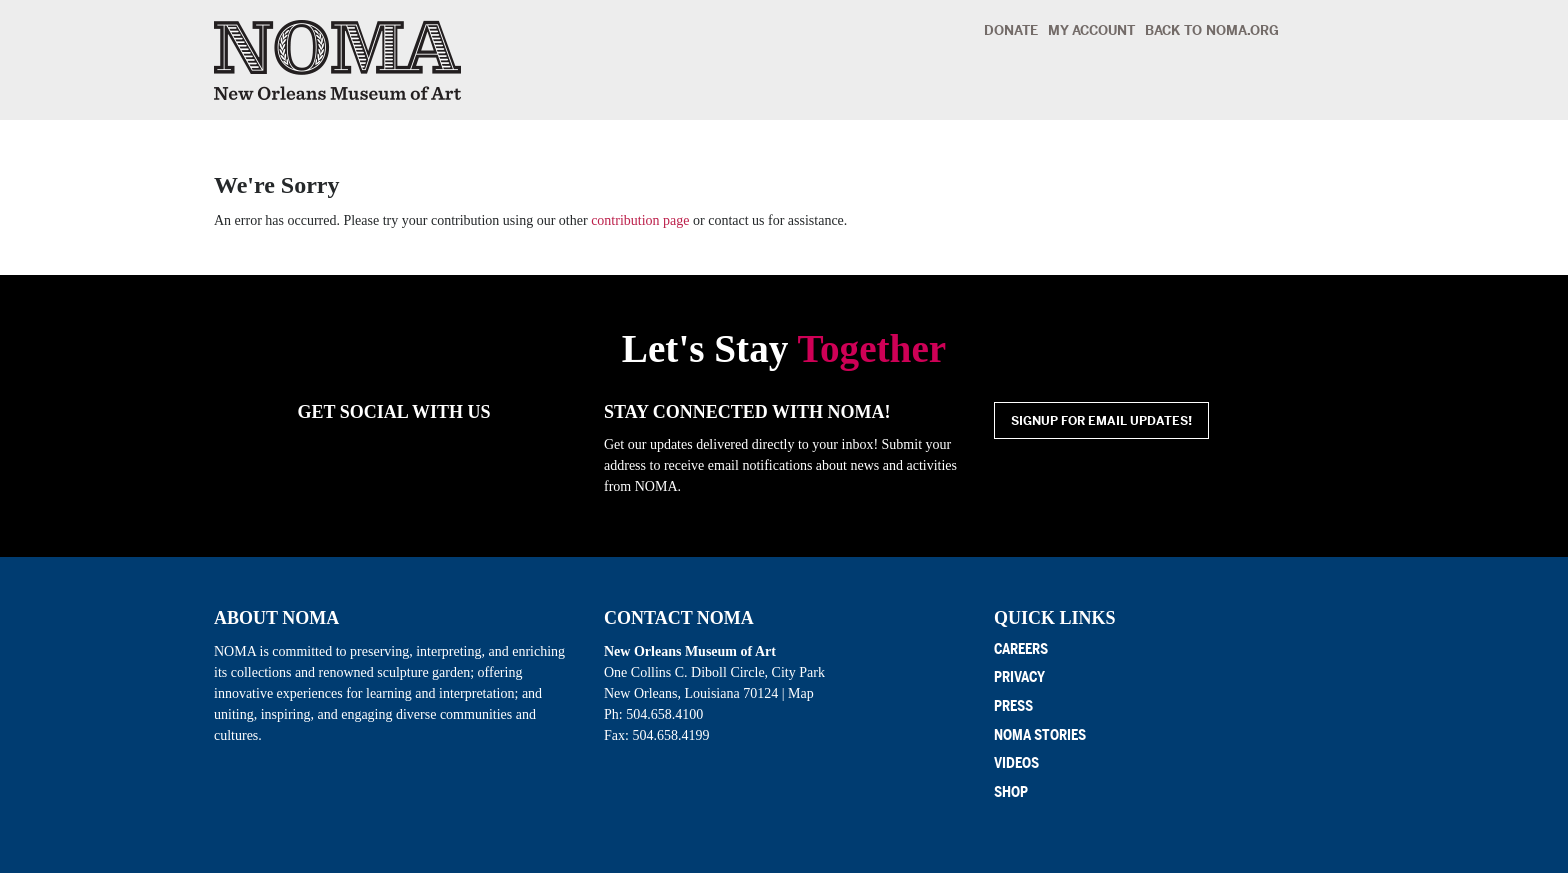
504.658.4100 (664, 714)
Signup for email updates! (1101, 421)
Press (1013, 706)
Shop (1011, 792)
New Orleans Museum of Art (337, 60)
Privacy (1019, 677)
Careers (1021, 649)
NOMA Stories (1040, 735)
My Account (1091, 30)
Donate (1011, 30)
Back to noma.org (1212, 30)
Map (801, 693)
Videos (1016, 763)
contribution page (640, 220)
